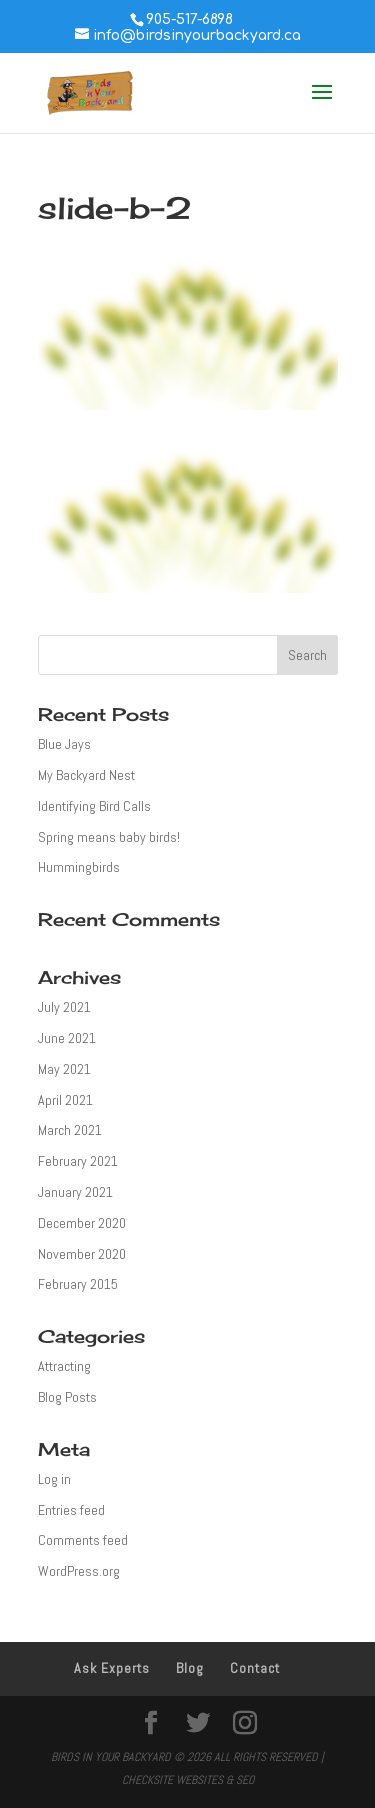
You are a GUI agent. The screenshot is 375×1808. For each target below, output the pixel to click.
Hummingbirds (79, 867)
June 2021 (67, 1038)
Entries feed (71, 1510)
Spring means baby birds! (109, 837)
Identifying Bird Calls (94, 806)
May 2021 (64, 1069)
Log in (54, 1479)
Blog (190, 1668)
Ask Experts (112, 1668)
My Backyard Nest (86, 775)
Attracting (64, 1366)
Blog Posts (67, 1397)
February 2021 (78, 1161)
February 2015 (78, 1284)
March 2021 (70, 1130)
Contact (255, 1668)
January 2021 (75, 1192)
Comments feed (83, 1540)
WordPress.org (79, 1571)
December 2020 (82, 1223)
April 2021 (65, 1100)
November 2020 (82, 1254)
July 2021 (64, 1007)
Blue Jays (64, 744)
